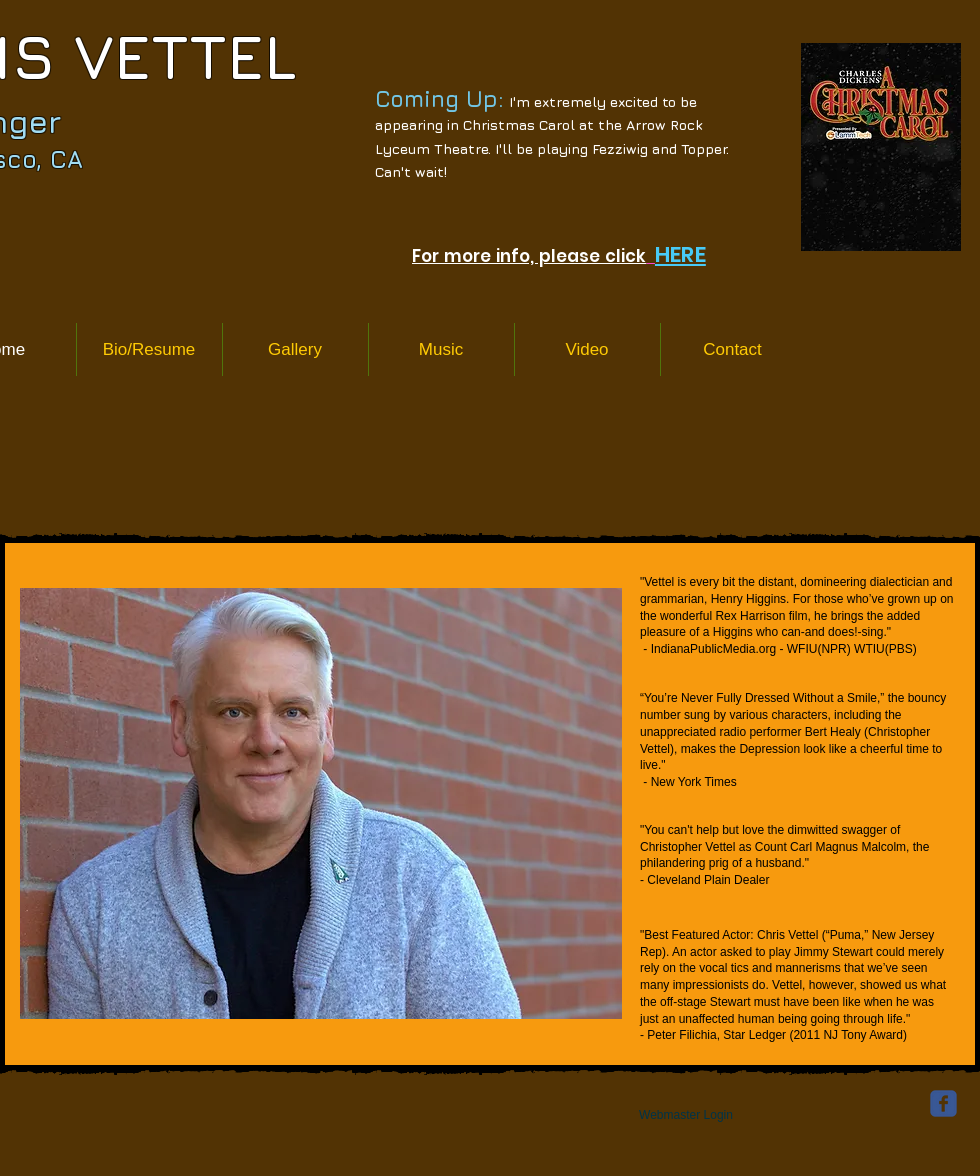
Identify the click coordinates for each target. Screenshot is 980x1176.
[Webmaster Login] (686, 1115)
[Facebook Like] (139, 1133)
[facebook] (943, 1103)
